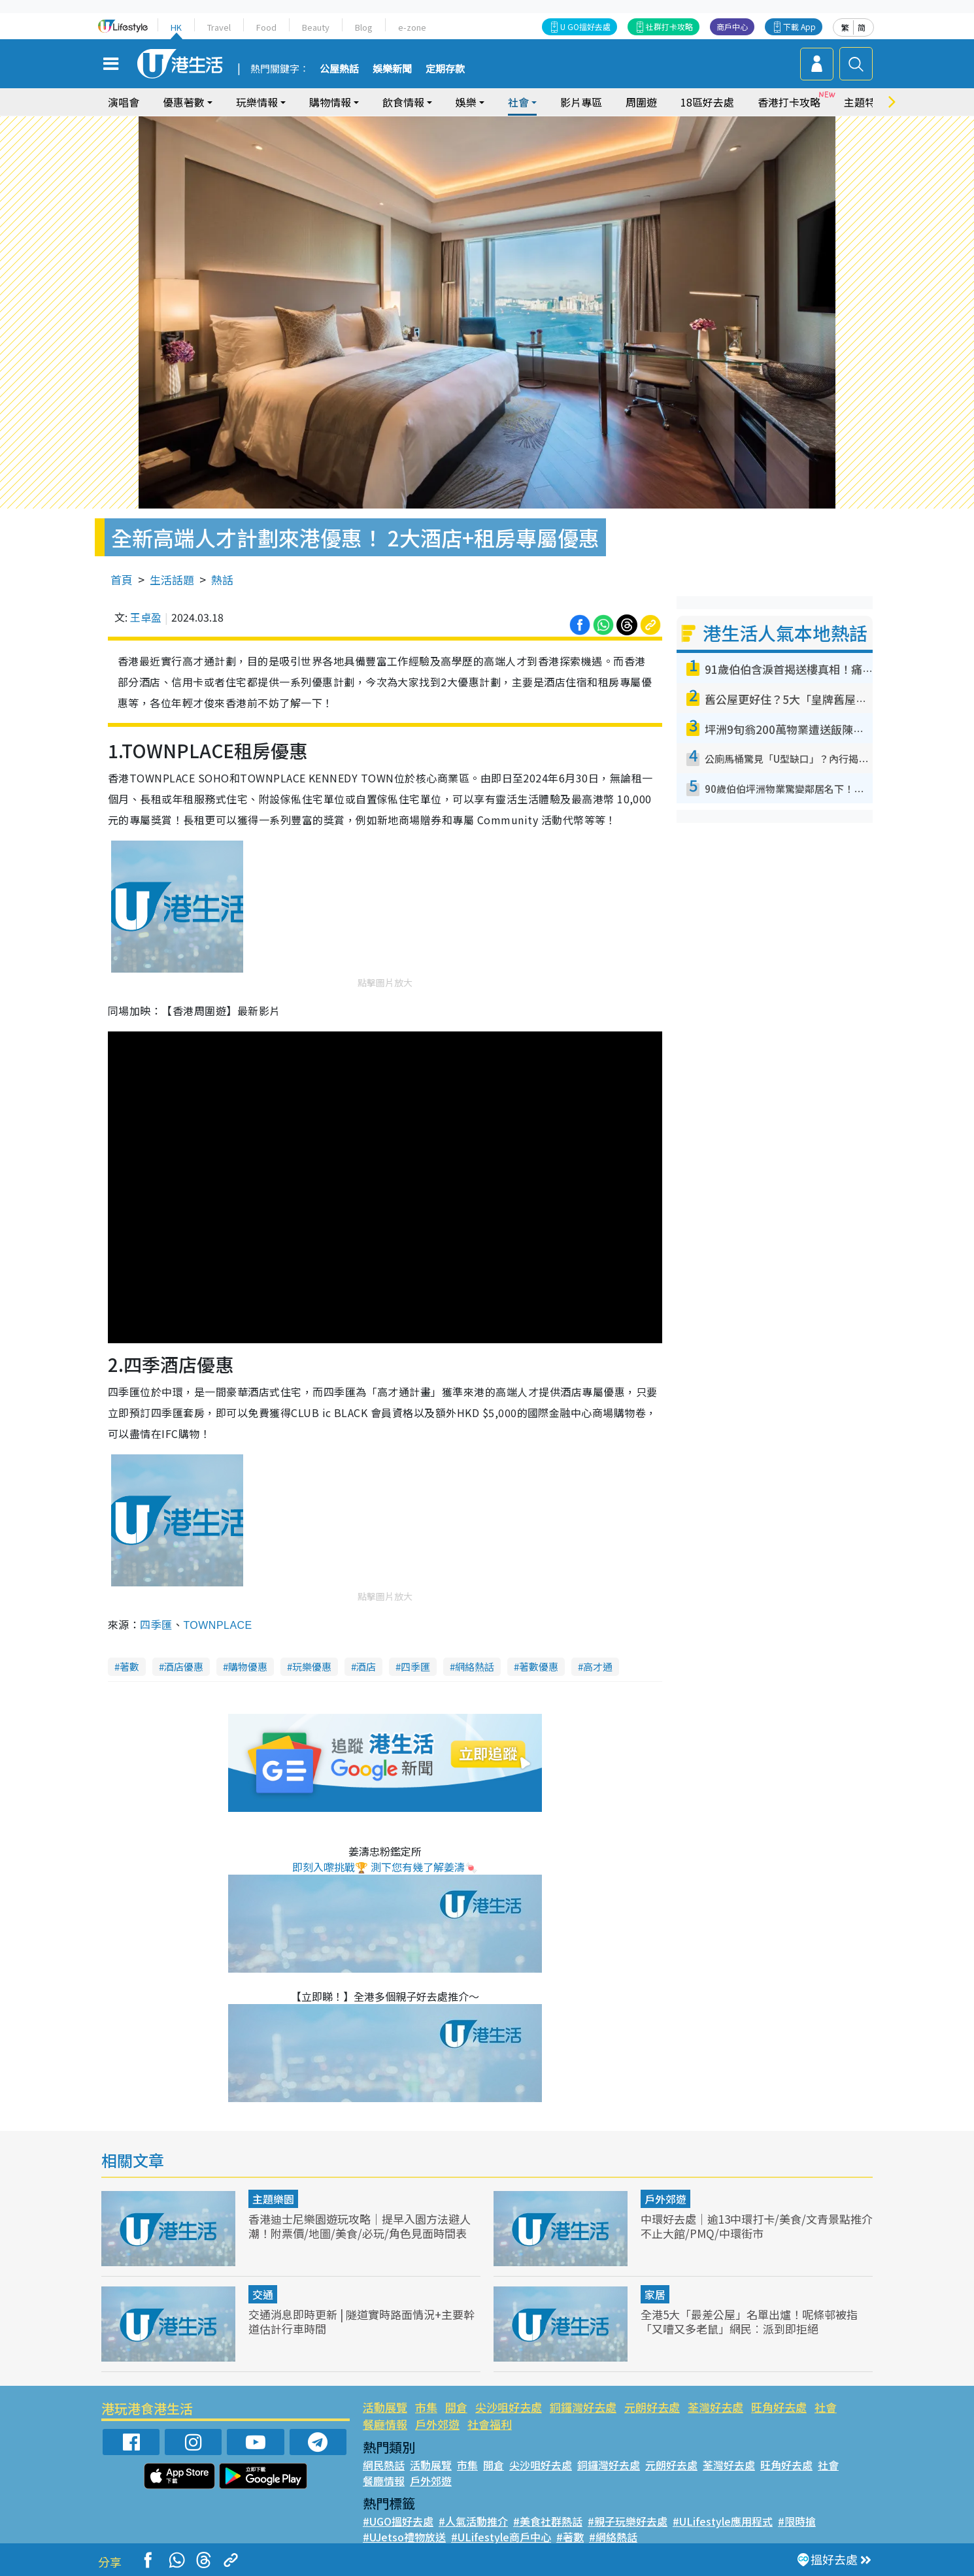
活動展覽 (385, 2407)
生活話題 (172, 579)
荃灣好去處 (715, 2407)
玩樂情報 (257, 102)
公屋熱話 (339, 69)
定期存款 (445, 69)
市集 (426, 2407)
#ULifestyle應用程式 (723, 2521)
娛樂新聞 (392, 69)
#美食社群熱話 (547, 2521)
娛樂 (466, 102)
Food (266, 27)
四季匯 (156, 1624)
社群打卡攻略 (669, 26)
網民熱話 (384, 2465)
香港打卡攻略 (789, 102)
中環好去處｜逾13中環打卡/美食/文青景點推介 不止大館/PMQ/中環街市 (757, 2226)
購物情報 (330, 102)
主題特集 (865, 102)
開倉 (456, 2407)
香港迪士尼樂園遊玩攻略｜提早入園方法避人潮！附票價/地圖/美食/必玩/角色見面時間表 (359, 2226)
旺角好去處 (779, 2407)
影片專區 (581, 102)
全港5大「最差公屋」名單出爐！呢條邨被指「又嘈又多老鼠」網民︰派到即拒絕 (749, 2321)
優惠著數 (184, 102)
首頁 (121, 579)
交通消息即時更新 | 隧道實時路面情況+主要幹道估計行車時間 (361, 2321)
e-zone (412, 27)
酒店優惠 (183, 1666)
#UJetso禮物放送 (404, 2537)
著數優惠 (538, 1666)
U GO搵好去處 (585, 26)
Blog (364, 27)
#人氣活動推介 (473, 2521)
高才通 (598, 1666)
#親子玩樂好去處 (627, 2521)
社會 (518, 102)
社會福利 (489, 2424)
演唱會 (123, 102)
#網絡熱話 (613, 2537)
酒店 (366, 1666)
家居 (655, 2294)
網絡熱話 (474, 1666)
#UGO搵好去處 (398, 2521)
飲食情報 (403, 102)
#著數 (570, 2537)
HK (176, 27)
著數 (129, 1666)
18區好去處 (707, 102)
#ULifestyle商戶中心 (501, 2537)
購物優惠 (247, 1666)
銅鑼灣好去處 (583, 2407)
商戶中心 (732, 26)
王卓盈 (145, 617)
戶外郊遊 (665, 2199)
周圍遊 (641, 102)
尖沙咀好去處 (508, 2407)
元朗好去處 (652, 2407)
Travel (219, 27)
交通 (262, 2294)
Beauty (315, 27)
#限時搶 (797, 2521)
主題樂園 (273, 2199)
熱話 (222, 579)
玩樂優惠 (311, 1666)
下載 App (799, 26)
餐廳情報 (385, 2424)
